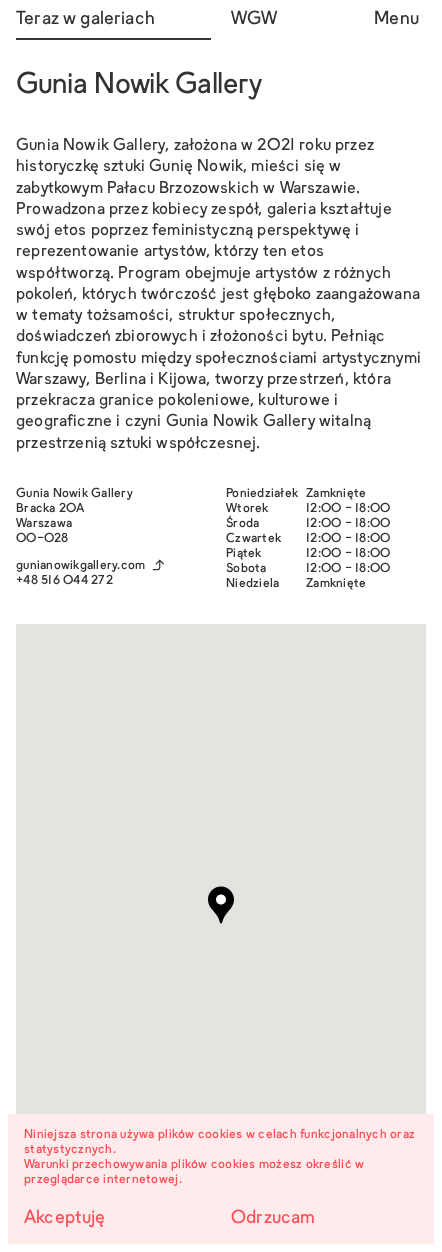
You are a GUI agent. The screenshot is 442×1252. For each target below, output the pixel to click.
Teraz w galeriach (85, 19)
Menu (396, 19)
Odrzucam (273, 1218)
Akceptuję (65, 1218)
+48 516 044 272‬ (64, 581)
